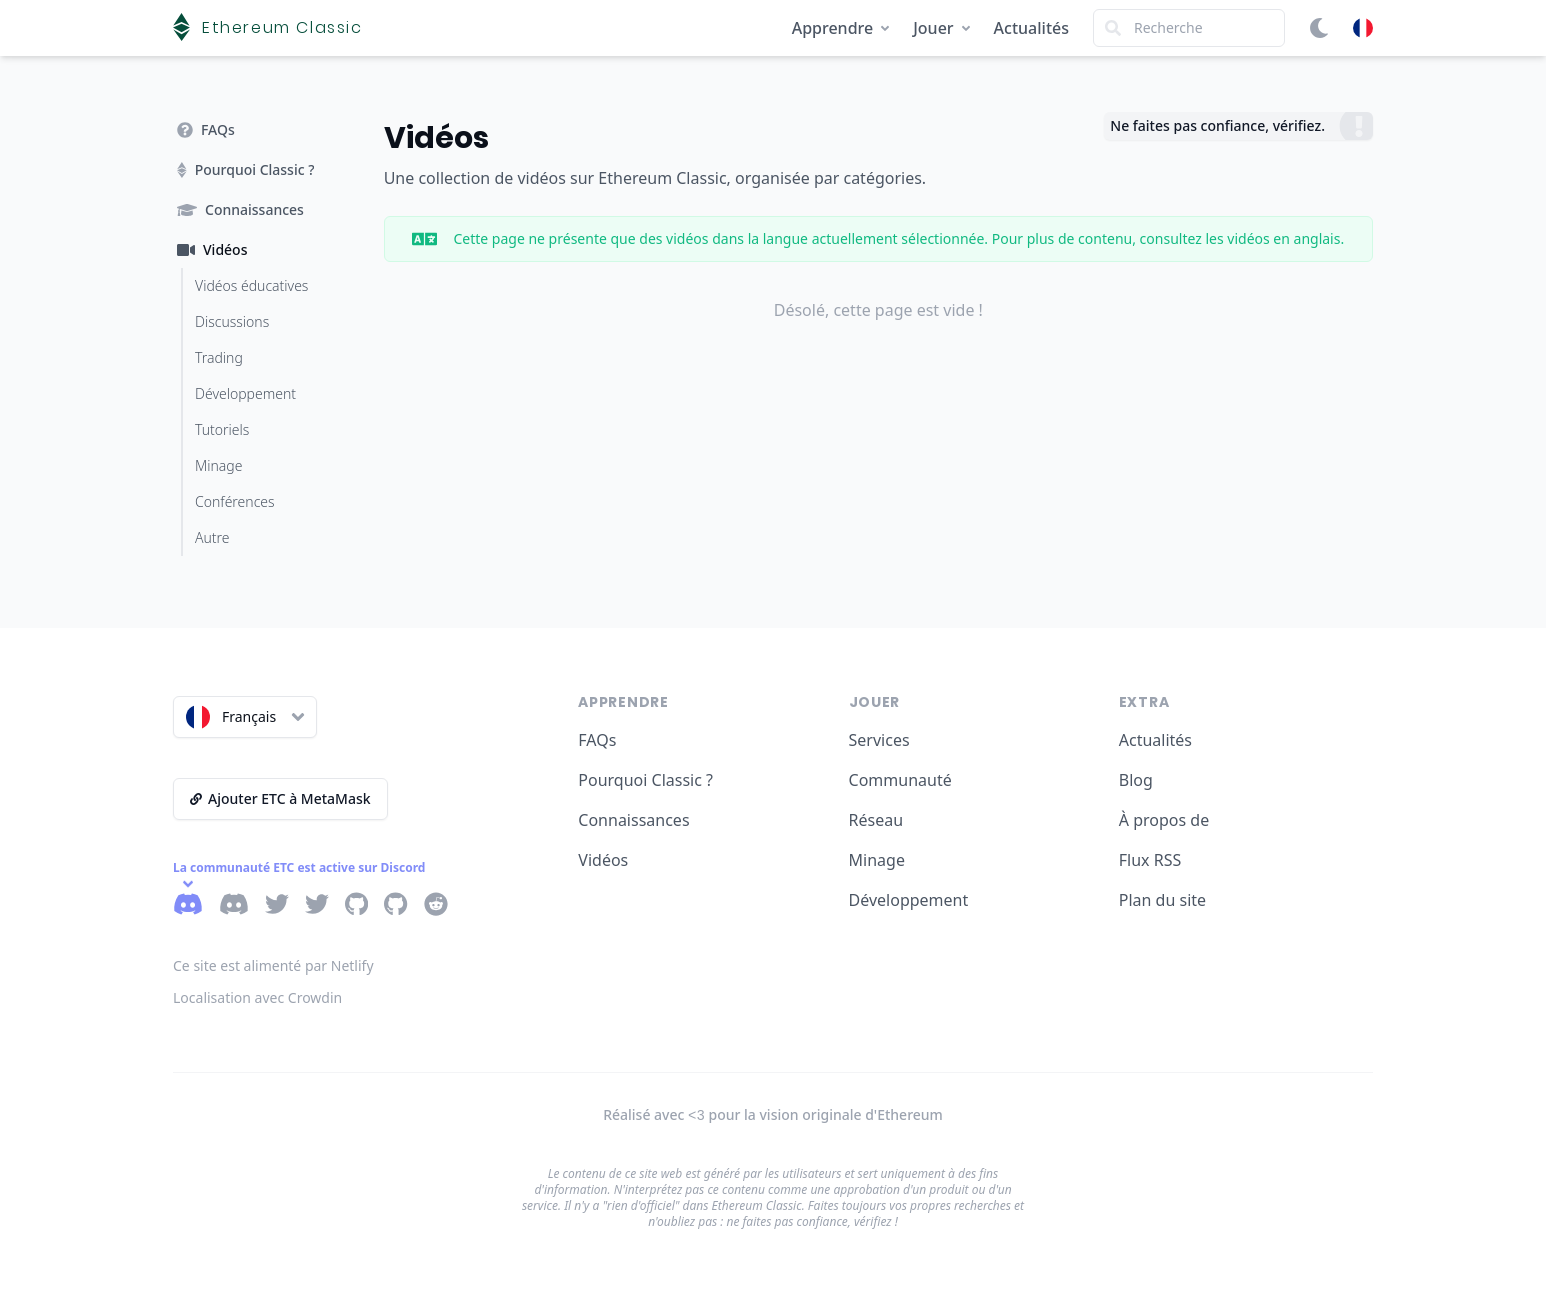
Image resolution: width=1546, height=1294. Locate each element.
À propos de (1164, 820)
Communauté (900, 780)
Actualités (1031, 28)
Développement (909, 900)
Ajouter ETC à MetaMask (280, 798)
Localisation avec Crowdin (257, 997)
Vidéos (603, 860)
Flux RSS (1150, 860)
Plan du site (1162, 900)
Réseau (876, 820)
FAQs (597, 740)
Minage (877, 860)
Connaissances (633, 820)
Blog (1136, 780)
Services (879, 740)
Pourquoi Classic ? (645, 780)
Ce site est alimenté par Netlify (273, 965)
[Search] (1189, 28)
